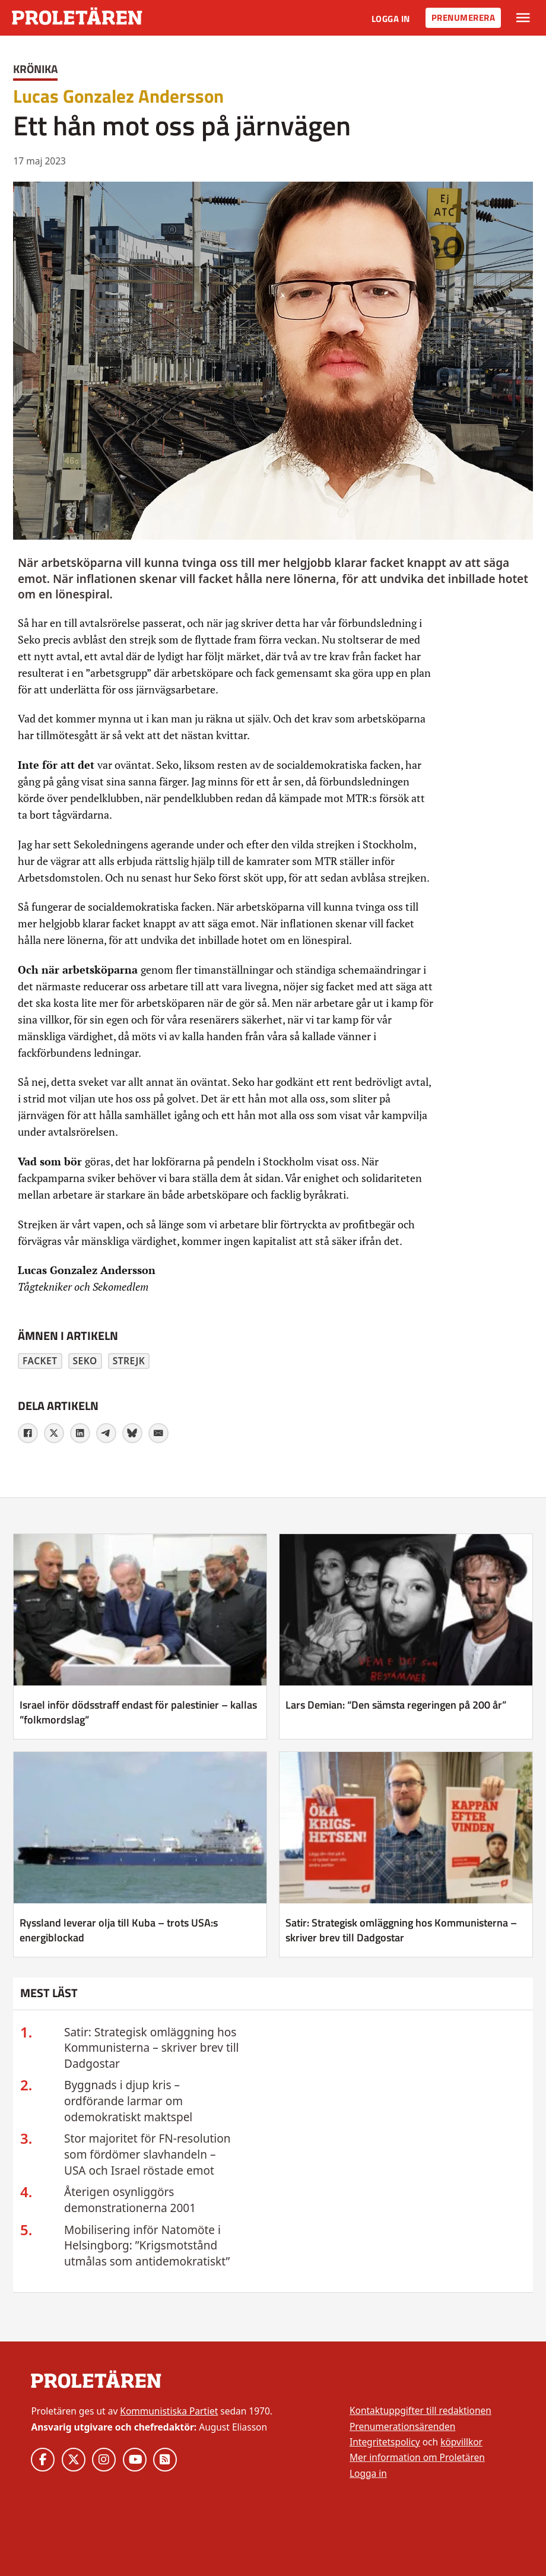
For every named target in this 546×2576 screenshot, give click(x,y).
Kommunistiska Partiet (169, 2410)
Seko (85, 1360)
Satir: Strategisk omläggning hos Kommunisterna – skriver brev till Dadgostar (151, 2047)
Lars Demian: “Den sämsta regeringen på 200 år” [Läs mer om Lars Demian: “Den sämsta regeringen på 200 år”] (395, 1705)
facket (40, 1360)
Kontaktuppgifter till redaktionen (420, 2410)
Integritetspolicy (385, 2441)
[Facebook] (28, 1433)
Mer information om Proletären (417, 2457)
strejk (129, 1360)
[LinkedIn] (80, 1433)
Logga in (391, 19)
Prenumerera (463, 17)
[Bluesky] (132, 1433)
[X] (54, 1433)
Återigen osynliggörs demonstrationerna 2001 (130, 2200)
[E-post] (158, 1433)
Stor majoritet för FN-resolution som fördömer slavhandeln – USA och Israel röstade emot (147, 2154)
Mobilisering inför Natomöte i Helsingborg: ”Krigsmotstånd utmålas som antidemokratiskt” (147, 2245)
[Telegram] (106, 1433)
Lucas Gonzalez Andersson (118, 96)
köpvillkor (461, 2441)
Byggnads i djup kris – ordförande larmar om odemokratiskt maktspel (128, 2100)
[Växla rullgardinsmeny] (523, 18)
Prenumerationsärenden (402, 2426)
